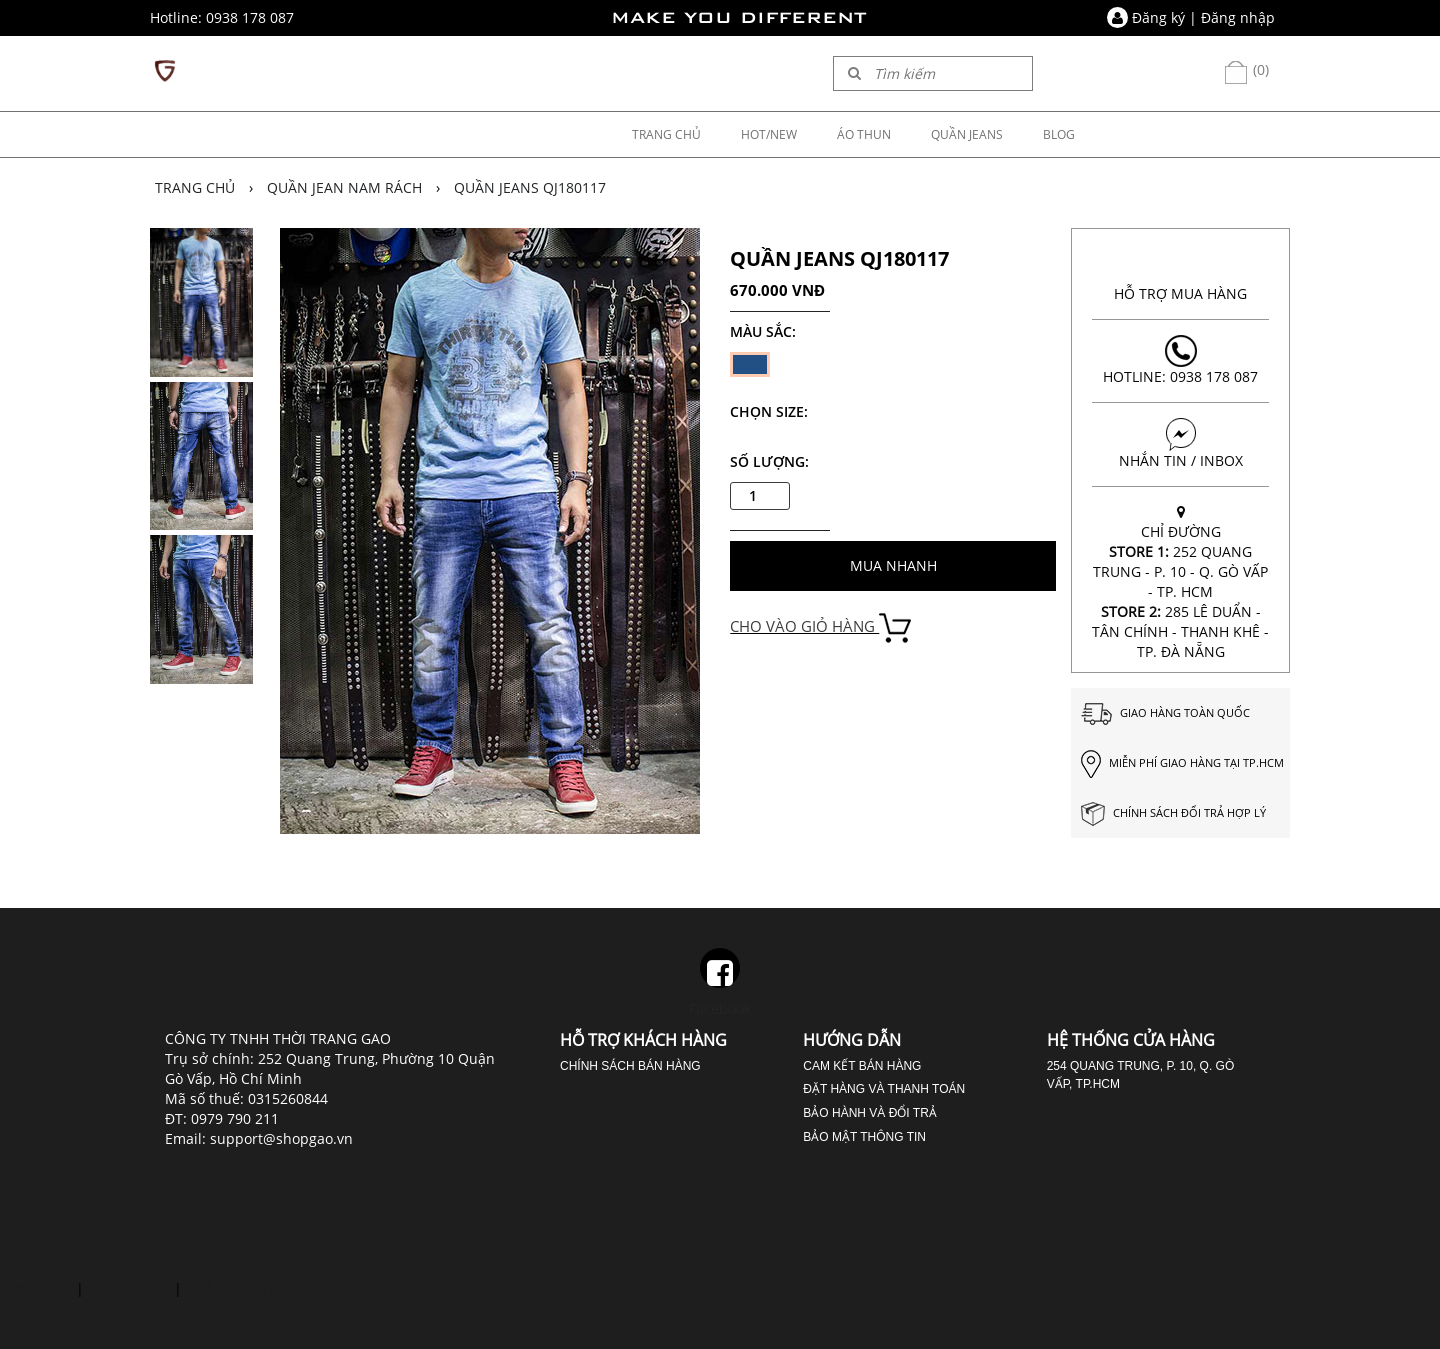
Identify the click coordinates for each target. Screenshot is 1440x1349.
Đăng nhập (1238, 17)
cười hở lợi (36, 1288)
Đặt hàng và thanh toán (884, 1089)
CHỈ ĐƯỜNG (1180, 582)
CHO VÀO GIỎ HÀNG (820, 626)
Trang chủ (195, 187)
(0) (1246, 69)
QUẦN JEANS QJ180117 (530, 187)
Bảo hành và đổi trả (869, 1113)
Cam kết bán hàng (862, 1066)
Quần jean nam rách (344, 187)
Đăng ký (1158, 17)
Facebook (720, 983)
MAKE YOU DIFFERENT (739, 17)
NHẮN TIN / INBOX (1180, 444)
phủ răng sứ (129, 1288)
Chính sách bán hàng (630, 1066)
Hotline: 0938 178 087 (1180, 360)
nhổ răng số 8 (232, 1288)
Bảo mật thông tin (864, 1137)
